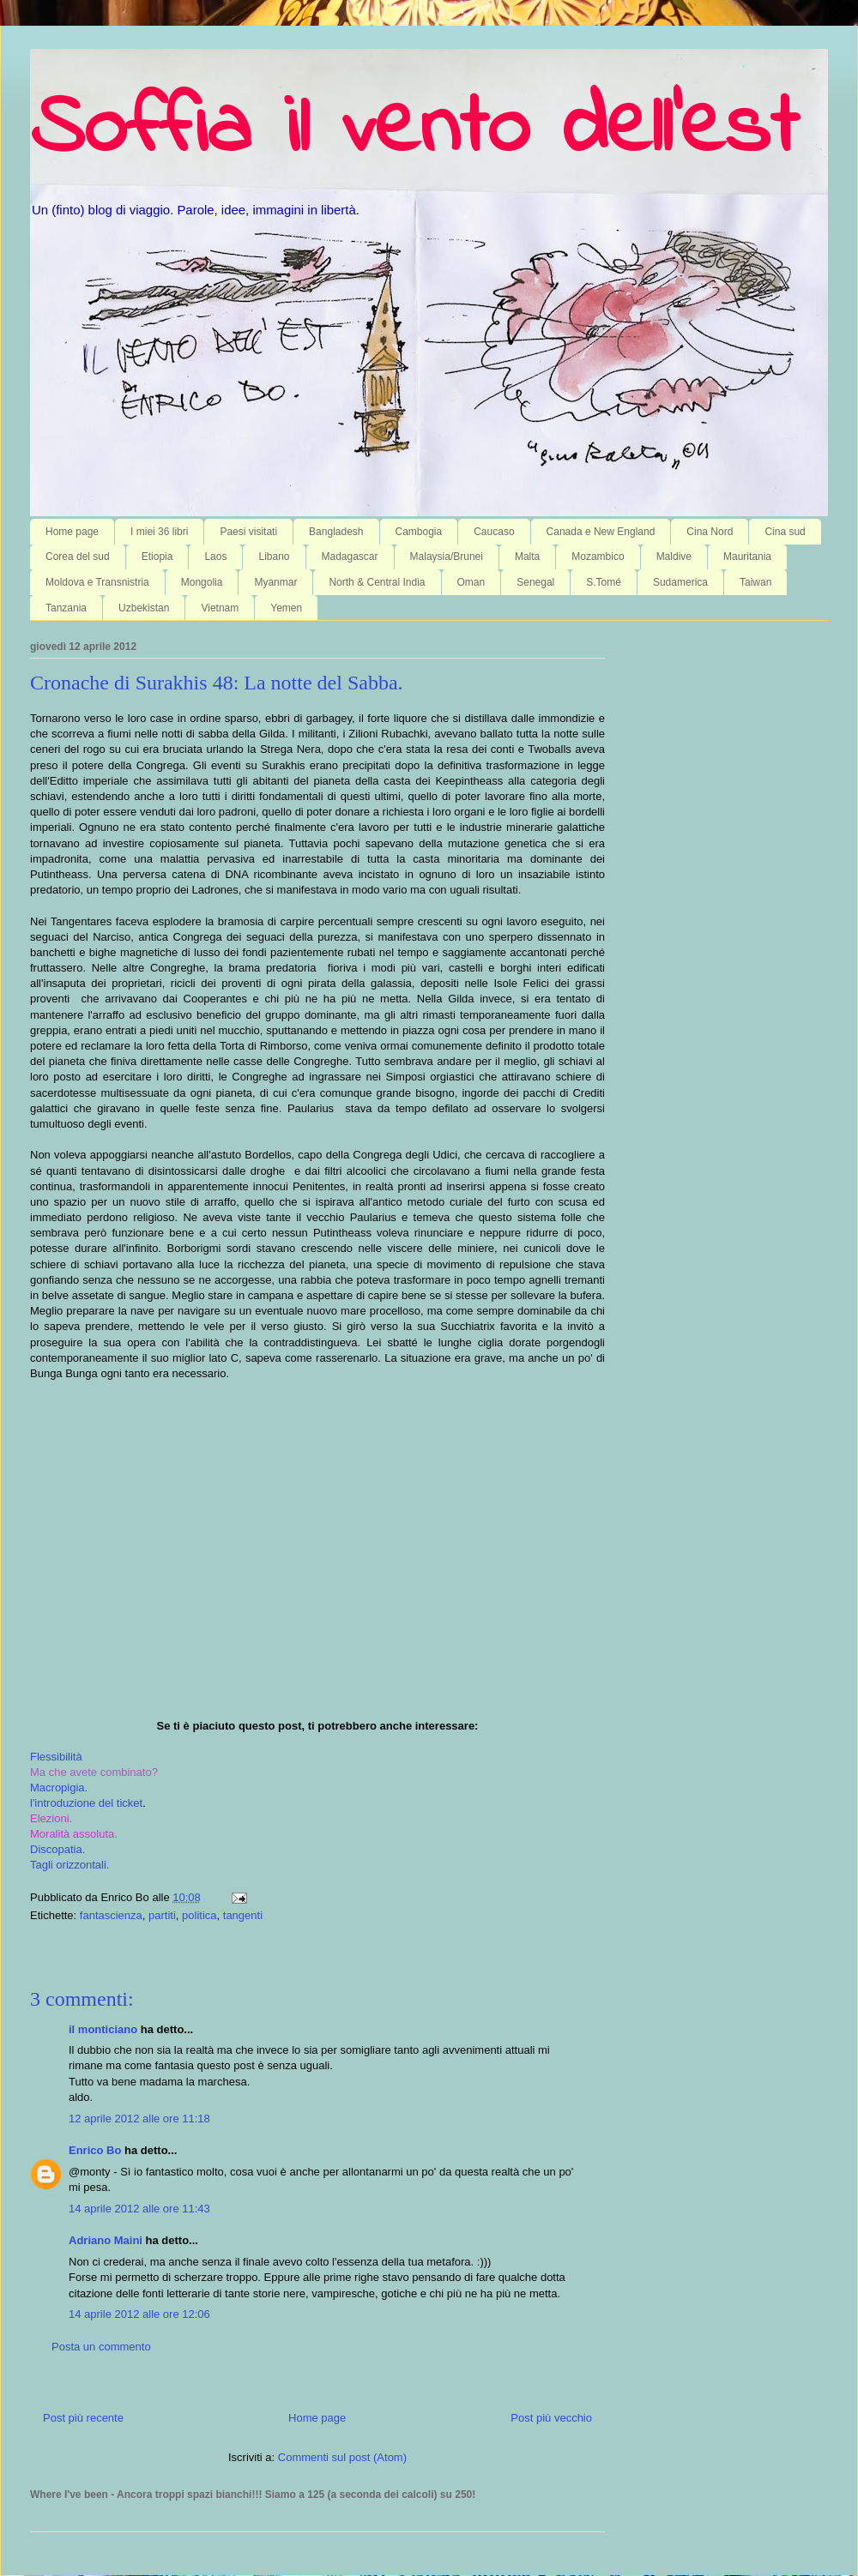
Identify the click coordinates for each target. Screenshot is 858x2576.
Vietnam (220, 608)
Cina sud (784, 532)
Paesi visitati (248, 532)
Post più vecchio (551, 2417)
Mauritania (747, 557)
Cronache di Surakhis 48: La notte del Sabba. (216, 682)
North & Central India (377, 582)
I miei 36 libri (159, 532)
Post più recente (83, 2417)
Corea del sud (77, 557)
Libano (273, 557)
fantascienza (111, 1915)
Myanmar (275, 582)
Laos (215, 557)
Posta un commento (101, 2346)
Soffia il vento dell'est (414, 130)
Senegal (535, 582)
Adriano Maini (105, 2240)
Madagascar (350, 557)
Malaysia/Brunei (446, 557)
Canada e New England (601, 532)
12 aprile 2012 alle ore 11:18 (139, 2118)
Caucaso (494, 532)
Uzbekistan (143, 608)
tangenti (243, 1915)
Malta (527, 557)
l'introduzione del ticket (86, 1803)
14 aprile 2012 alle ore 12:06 (139, 2314)
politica (199, 1915)
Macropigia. (59, 1787)
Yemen (286, 608)
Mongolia (202, 582)
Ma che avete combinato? (94, 1772)
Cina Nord (709, 532)
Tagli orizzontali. (70, 1864)
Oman (471, 582)
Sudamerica (680, 582)
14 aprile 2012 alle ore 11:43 (139, 2208)
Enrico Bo (95, 2150)
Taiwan (755, 582)
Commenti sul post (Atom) (342, 2457)
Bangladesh (336, 532)
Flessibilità (56, 1756)
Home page (72, 532)
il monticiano (103, 2029)
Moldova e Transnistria (97, 582)
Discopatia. (57, 1849)
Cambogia (419, 532)
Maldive (674, 557)
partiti (162, 1915)
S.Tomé (603, 582)
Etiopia (157, 557)
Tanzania (66, 608)
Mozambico (597, 557)
